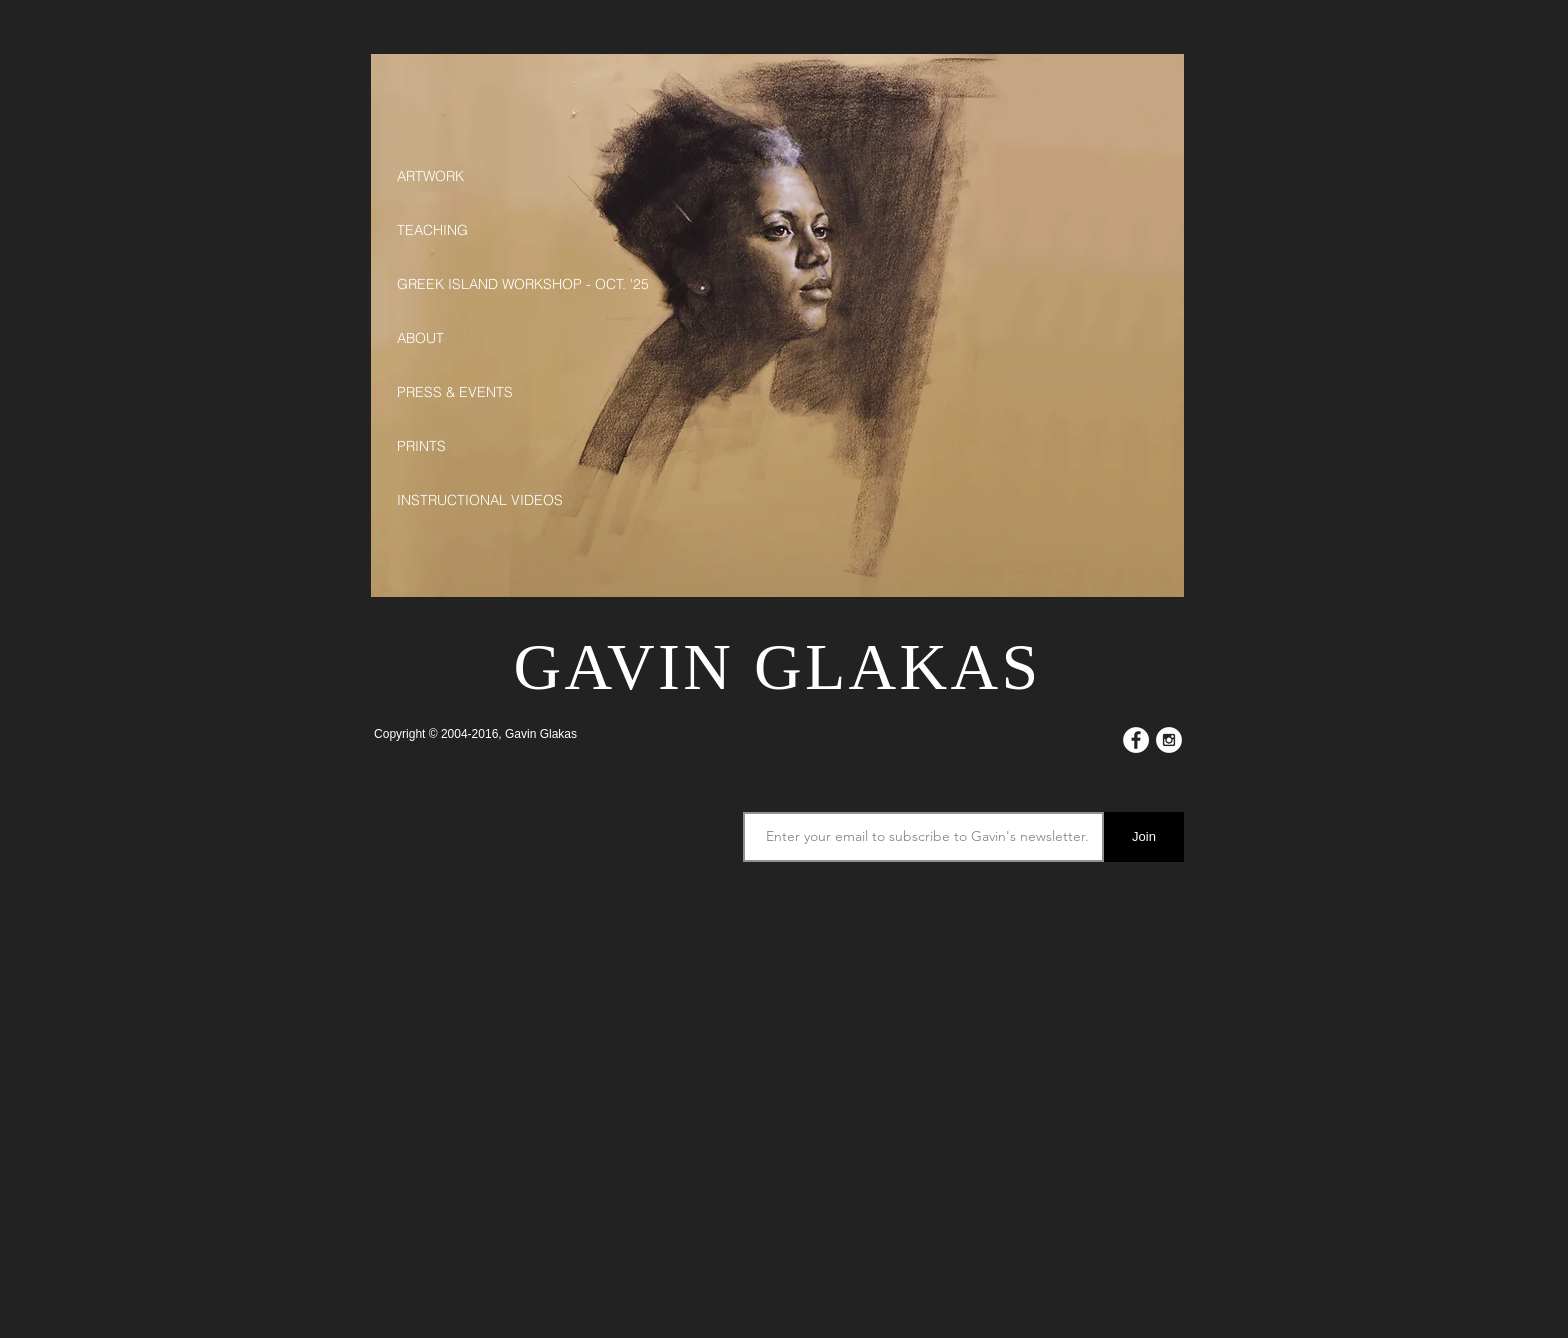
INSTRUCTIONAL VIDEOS (480, 500)
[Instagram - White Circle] (1169, 740)
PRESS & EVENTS (455, 392)
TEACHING (432, 230)
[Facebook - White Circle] (1136, 740)
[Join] (1144, 837)
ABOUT (420, 338)
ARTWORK (430, 176)
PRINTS (421, 446)
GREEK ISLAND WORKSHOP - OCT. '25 (494, 284)
